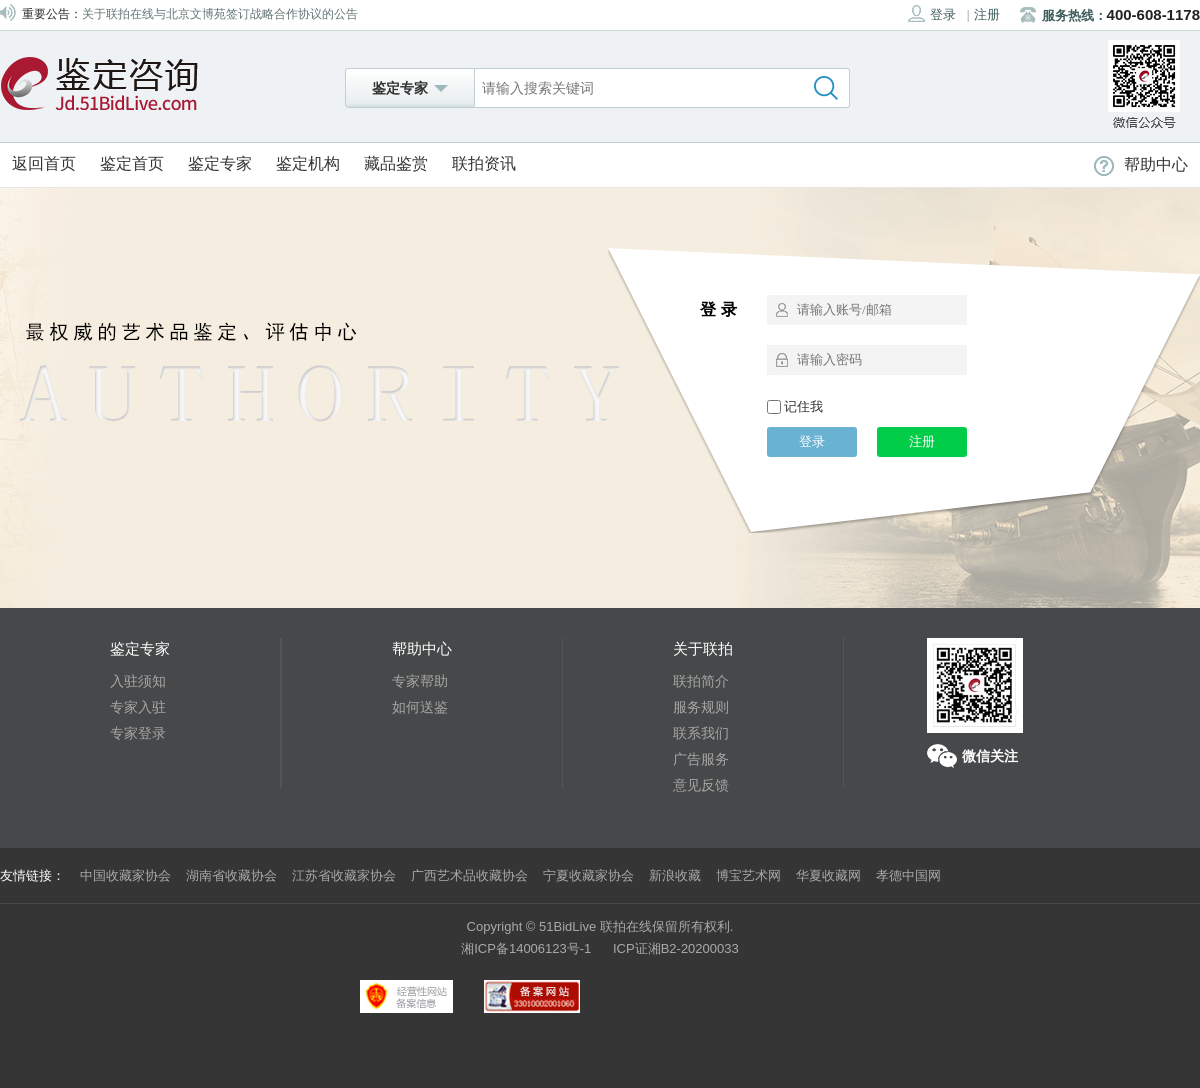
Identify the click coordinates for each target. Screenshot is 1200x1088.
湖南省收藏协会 (231, 875)
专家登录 (138, 733)
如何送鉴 (420, 707)
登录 (932, 13)
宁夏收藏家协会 (588, 875)
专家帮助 (420, 681)
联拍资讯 (484, 163)
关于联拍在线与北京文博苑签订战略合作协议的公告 (220, 14)
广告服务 (701, 759)
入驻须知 (138, 681)
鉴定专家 (220, 163)
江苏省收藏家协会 (344, 875)
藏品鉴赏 (396, 163)
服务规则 (701, 707)
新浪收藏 (675, 875)
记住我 (795, 406)
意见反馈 (701, 785)
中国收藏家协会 (125, 875)
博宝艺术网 (748, 875)
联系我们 (701, 733)
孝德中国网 (908, 875)
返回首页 (44, 163)
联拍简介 (701, 681)
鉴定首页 (132, 163)
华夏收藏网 (828, 875)
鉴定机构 (308, 163)
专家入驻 (138, 707)
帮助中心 (1141, 164)
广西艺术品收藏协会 (469, 875)
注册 (987, 14)
